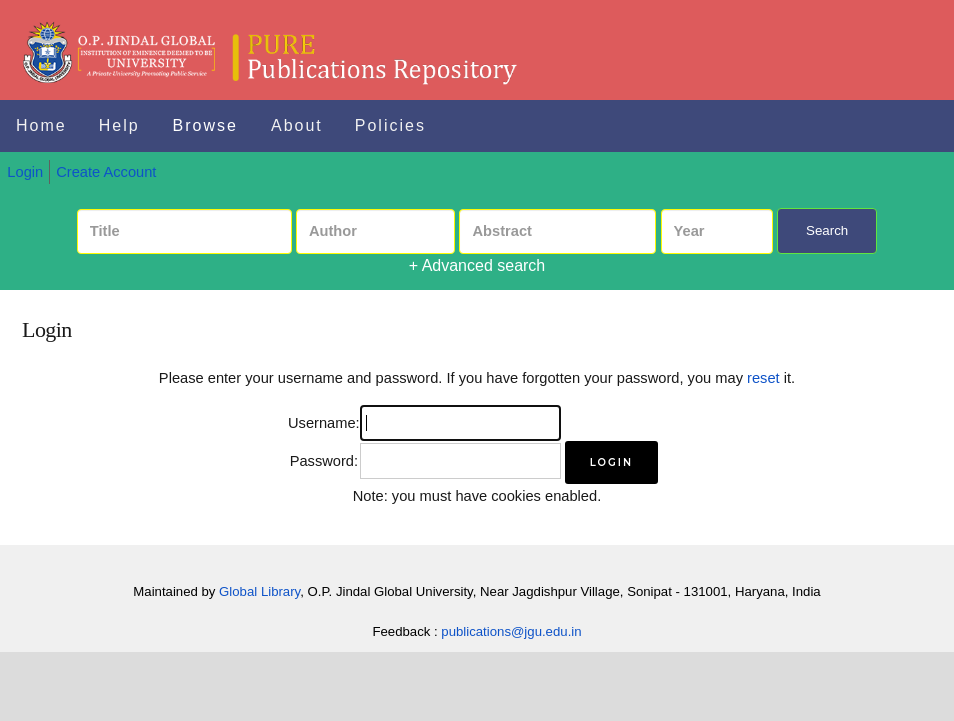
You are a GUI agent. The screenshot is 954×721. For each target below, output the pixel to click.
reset (763, 378)
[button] (611, 462)
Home (41, 125)
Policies (390, 125)
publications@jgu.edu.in (511, 631)
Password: (324, 461)
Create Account (106, 172)
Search (827, 230)
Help (119, 125)
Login (25, 172)
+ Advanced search (477, 265)
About (297, 125)
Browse (205, 125)
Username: (324, 423)
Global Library (259, 591)
